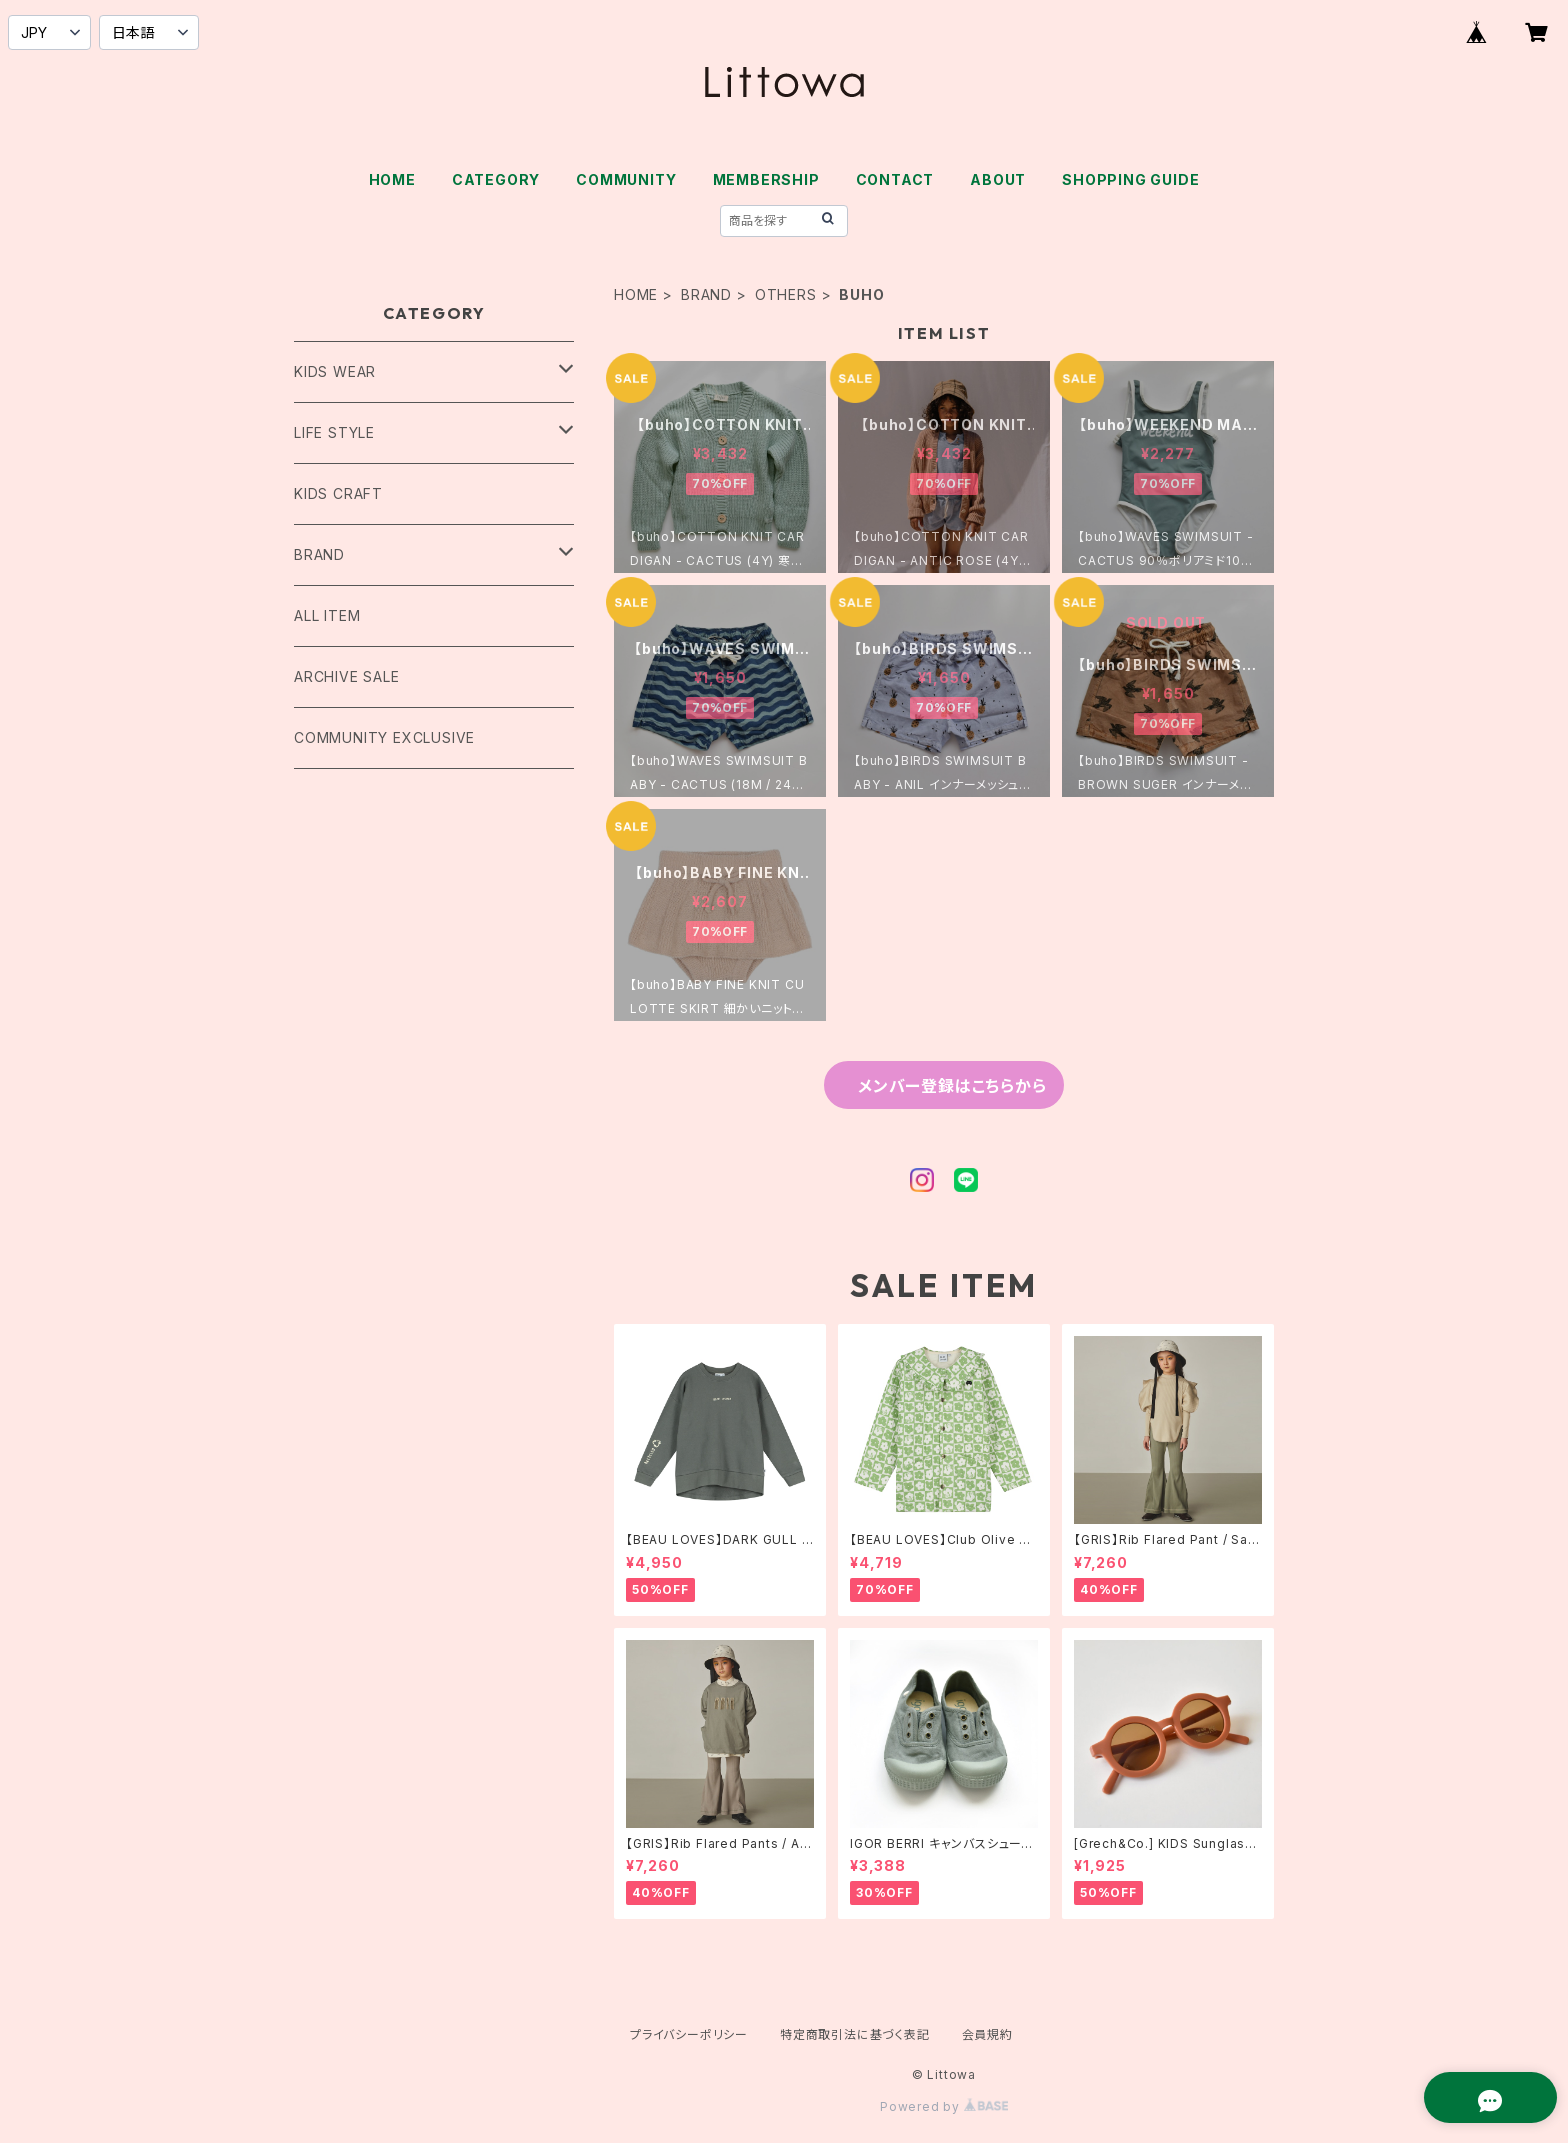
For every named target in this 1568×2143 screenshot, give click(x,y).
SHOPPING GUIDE (1130, 179)
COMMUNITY (626, 179)
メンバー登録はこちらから (952, 1086)
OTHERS (786, 294)
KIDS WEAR (335, 371)
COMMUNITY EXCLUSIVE (384, 737)
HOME (392, 179)
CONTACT (895, 179)
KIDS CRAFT (338, 493)
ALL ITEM (327, 615)
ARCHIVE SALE (347, 676)
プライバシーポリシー (689, 2034)
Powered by (944, 2106)
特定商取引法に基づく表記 (855, 2034)
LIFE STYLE (334, 432)
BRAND (706, 294)
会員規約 (987, 2034)
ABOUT (998, 179)
